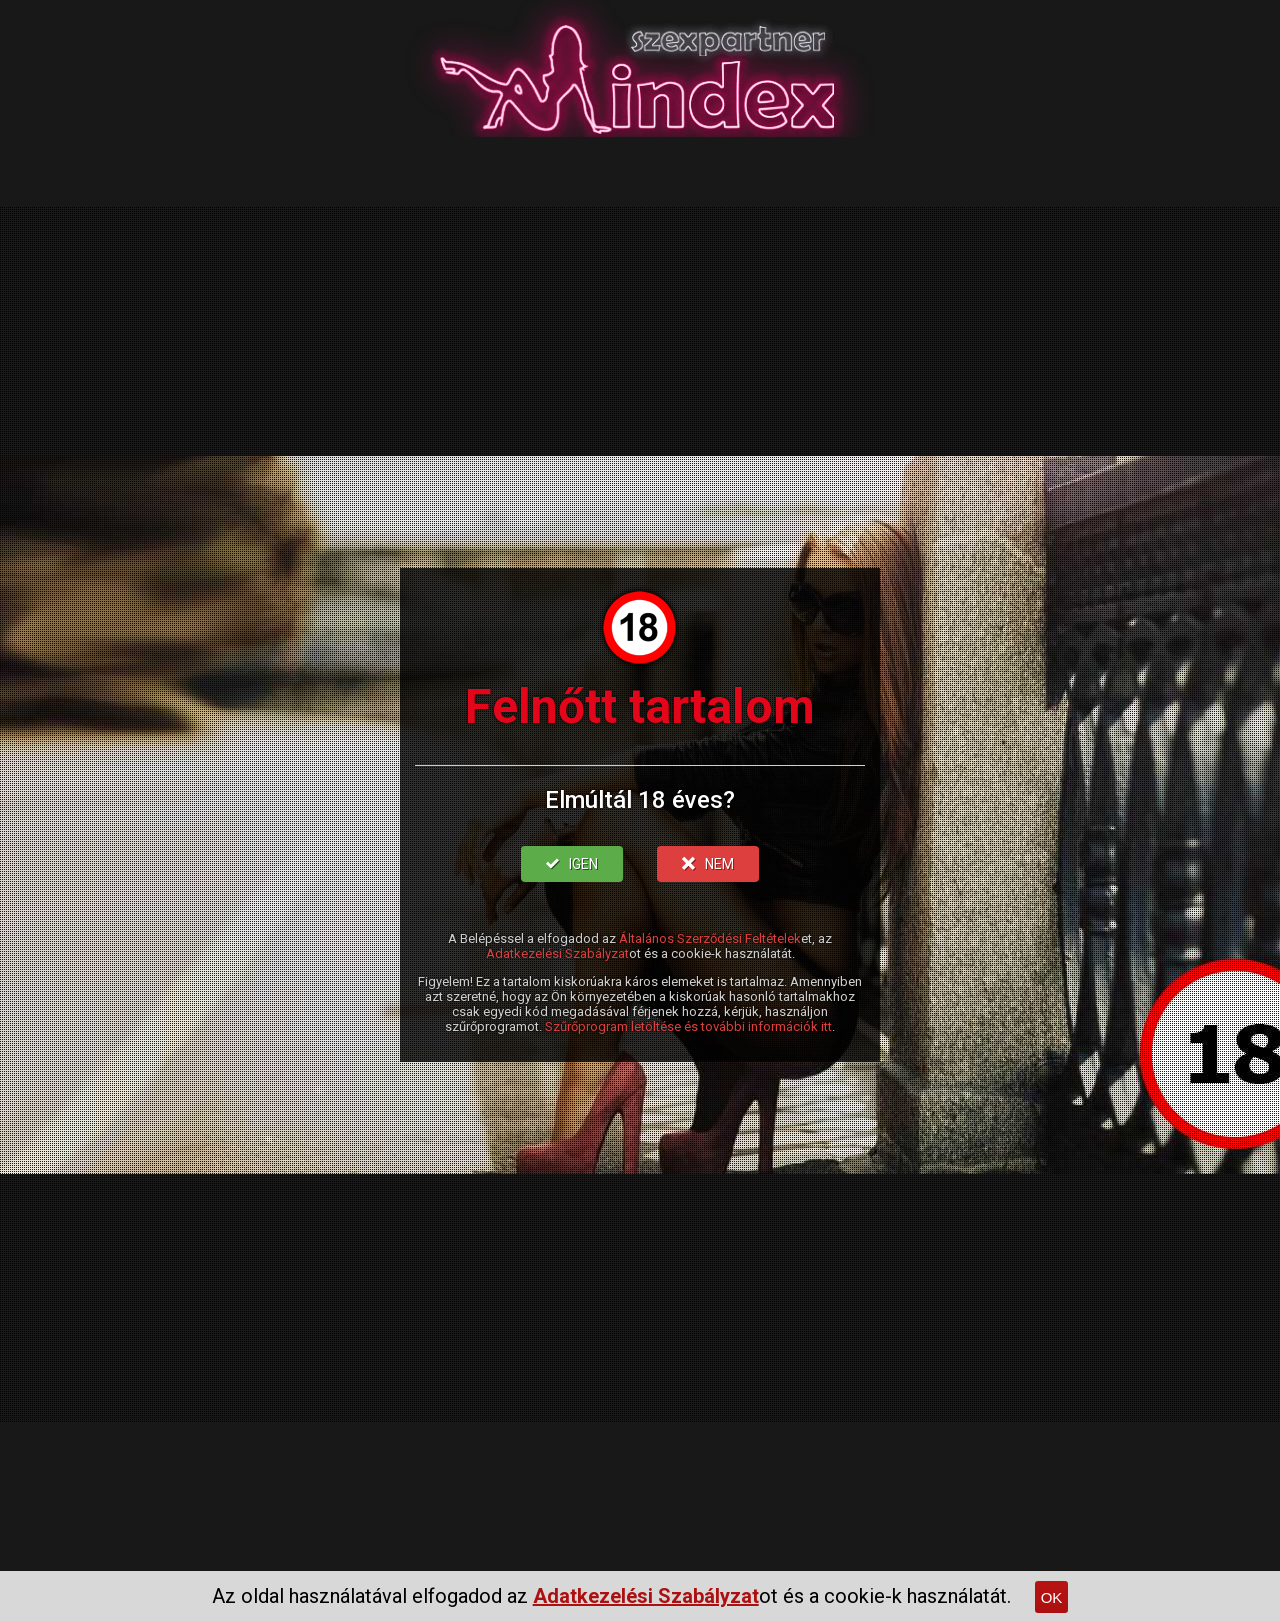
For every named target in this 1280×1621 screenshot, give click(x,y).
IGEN (572, 864)
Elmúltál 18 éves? (640, 800)
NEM (708, 864)
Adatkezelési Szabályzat (557, 953)
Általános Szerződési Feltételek (710, 938)
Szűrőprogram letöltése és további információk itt (688, 1026)
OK (1052, 1597)
